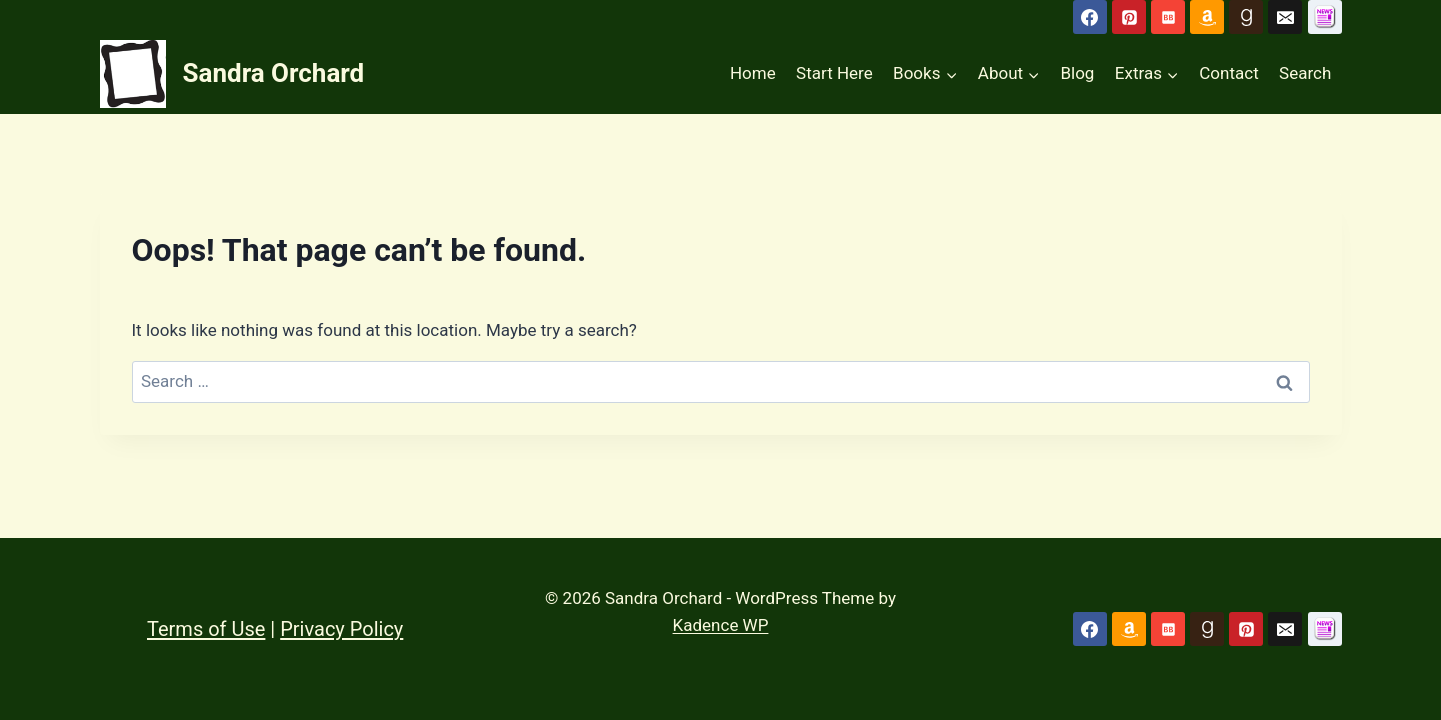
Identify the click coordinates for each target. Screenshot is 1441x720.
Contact (1228, 73)
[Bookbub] (1168, 17)
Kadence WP (721, 625)
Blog (1077, 73)
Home (753, 73)
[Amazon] (1207, 17)
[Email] (1285, 17)
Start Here (834, 73)
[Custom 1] (1325, 629)
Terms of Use (206, 629)
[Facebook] (1090, 17)
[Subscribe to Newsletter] (1325, 17)
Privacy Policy (341, 629)
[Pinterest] (1129, 17)
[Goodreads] (1246, 17)
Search (1305, 73)
